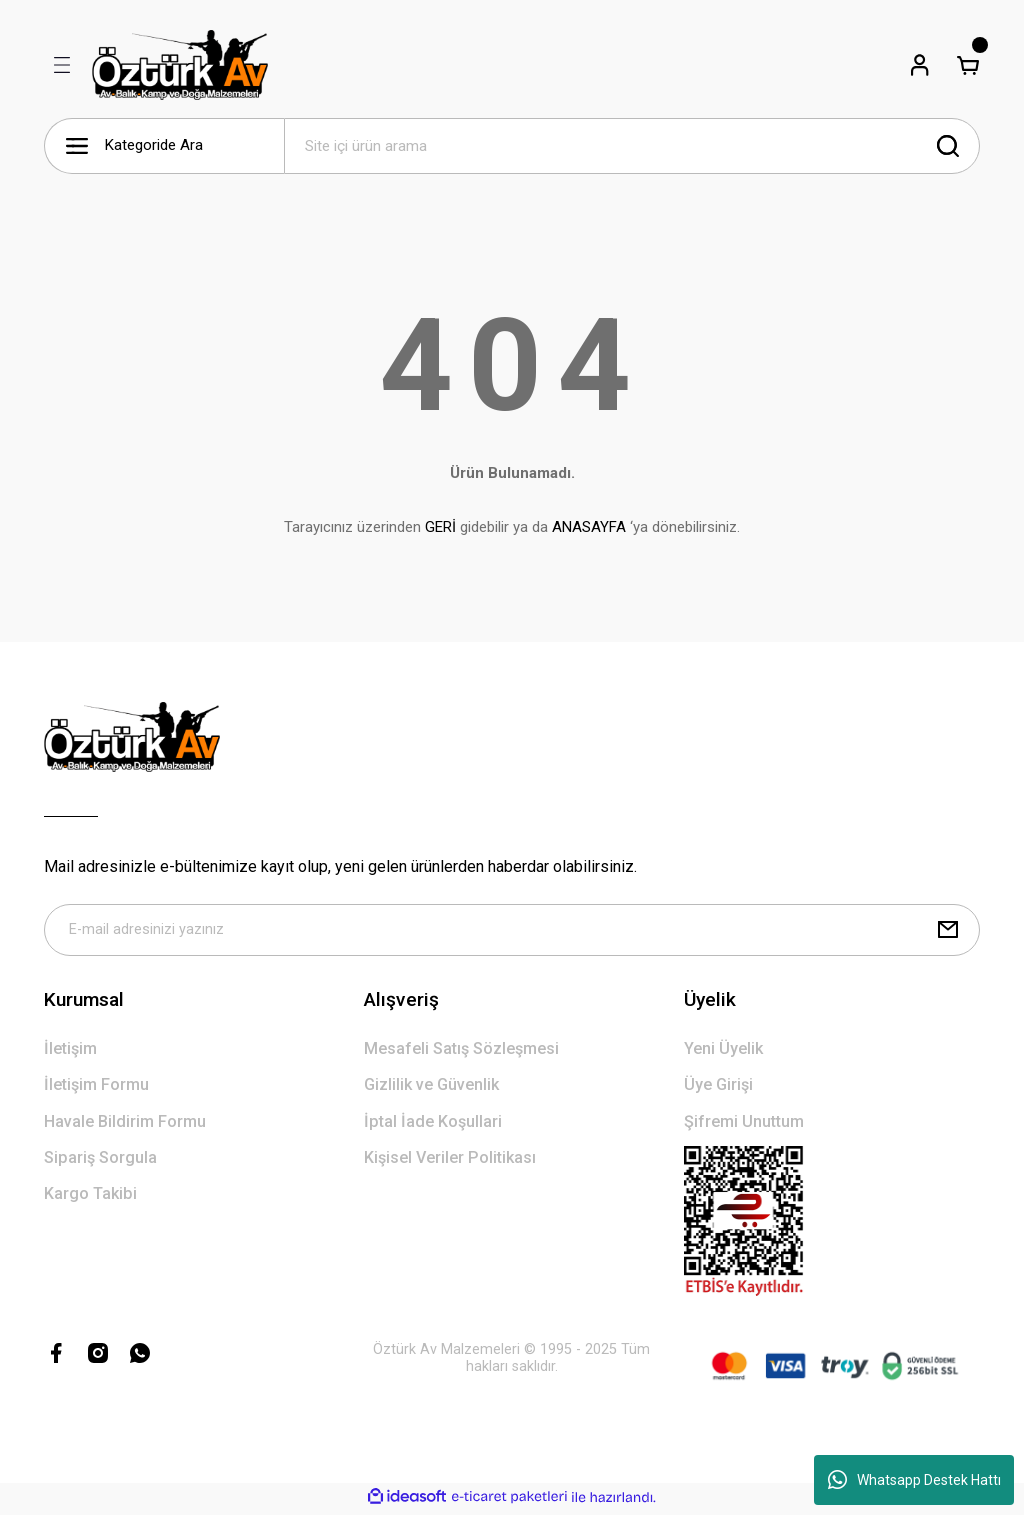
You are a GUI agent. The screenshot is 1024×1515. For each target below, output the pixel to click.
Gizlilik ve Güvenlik (431, 1088)
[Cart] (968, 65)
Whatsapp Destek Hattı (914, 1480)
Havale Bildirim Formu (125, 1125)
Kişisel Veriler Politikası (450, 1161)
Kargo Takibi (90, 1197)
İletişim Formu (96, 1088)
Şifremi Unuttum (744, 1125)
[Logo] (180, 65)
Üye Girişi (718, 1088)
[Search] (632, 146)
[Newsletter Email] (512, 932)
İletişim (70, 1052)
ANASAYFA (589, 527)
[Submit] (948, 932)
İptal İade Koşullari (433, 1125)
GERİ (440, 527)
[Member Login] (920, 65)
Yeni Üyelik (723, 1052)
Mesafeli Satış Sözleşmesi (461, 1052)
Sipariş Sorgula (100, 1161)
